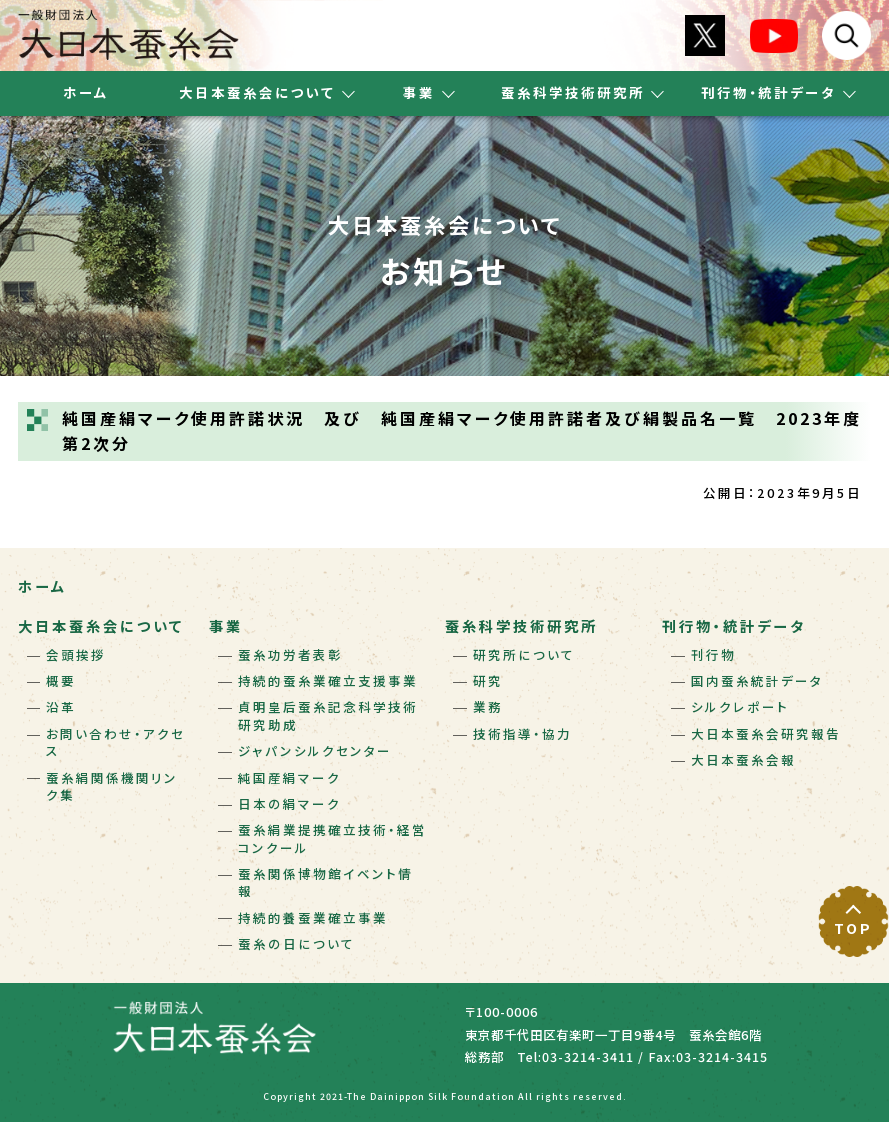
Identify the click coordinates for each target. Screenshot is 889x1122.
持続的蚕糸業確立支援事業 (328, 681)
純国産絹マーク (289, 778)
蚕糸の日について (296, 944)
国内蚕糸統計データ (757, 681)
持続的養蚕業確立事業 (313, 918)
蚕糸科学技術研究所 (521, 626)
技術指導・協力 (522, 734)
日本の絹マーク (289, 804)
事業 (226, 626)
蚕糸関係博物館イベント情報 (325, 882)
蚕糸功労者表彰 (290, 655)
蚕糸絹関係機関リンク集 (112, 786)
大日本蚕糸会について (101, 626)
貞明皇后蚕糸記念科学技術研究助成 (328, 715)
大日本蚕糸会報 (743, 760)
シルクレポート (740, 707)
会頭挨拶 (76, 655)
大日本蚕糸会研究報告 (766, 734)
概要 (61, 681)
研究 (488, 681)
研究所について (524, 655)
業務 (488, 707)
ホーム (86, 92)
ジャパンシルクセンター (315, 751)
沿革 (61, 707)
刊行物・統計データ (734, 626)
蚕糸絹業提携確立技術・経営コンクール (332, 838)
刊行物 (713, 655)
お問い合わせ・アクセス (115, 742)
